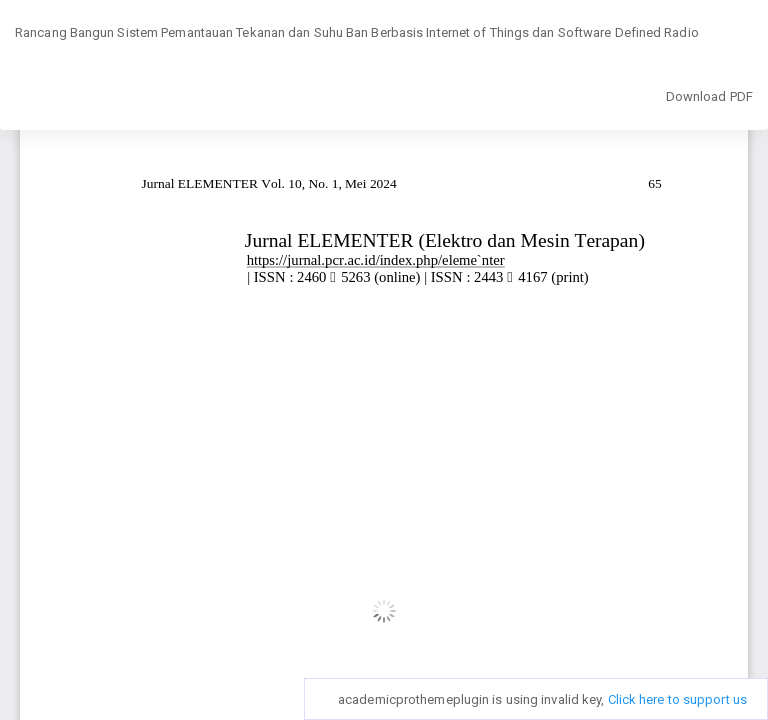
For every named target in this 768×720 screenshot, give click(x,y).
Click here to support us (677, 699)
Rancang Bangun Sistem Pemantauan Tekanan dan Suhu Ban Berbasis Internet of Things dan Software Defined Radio (357, 32)
